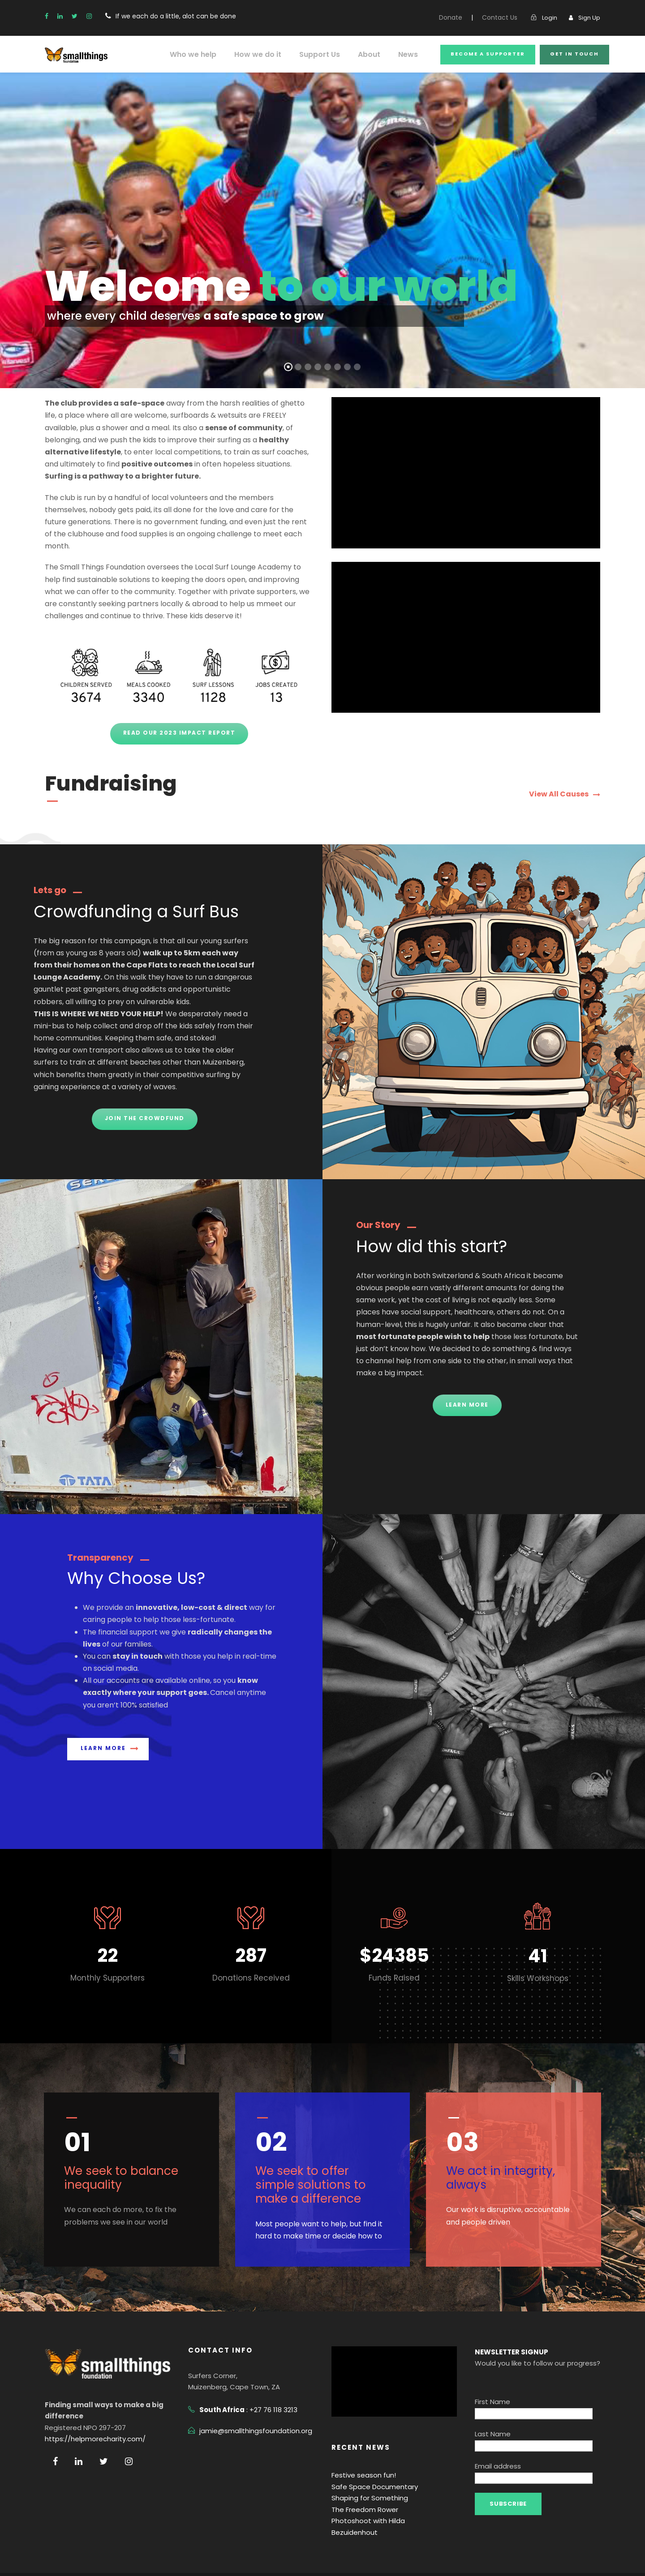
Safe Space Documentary (369, 2462)
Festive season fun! (360, 2451)
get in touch (576, 53)
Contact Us (504, 17)
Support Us (326, 54)
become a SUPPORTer (490, 53)
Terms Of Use (117, 2556)
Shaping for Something (365, 2474)
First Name (491, 2377)
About (373, 54)
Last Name (491, 2398)
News (411, 54)
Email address (496, 2418)
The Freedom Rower (362, 2485)
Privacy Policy (65, 2556)
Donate (459, 17)
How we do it (267, 54)
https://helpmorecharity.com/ (87, 2414)
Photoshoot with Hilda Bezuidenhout (385, 2497)
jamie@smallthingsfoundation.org (249, 2406)
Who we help (206, 54)
